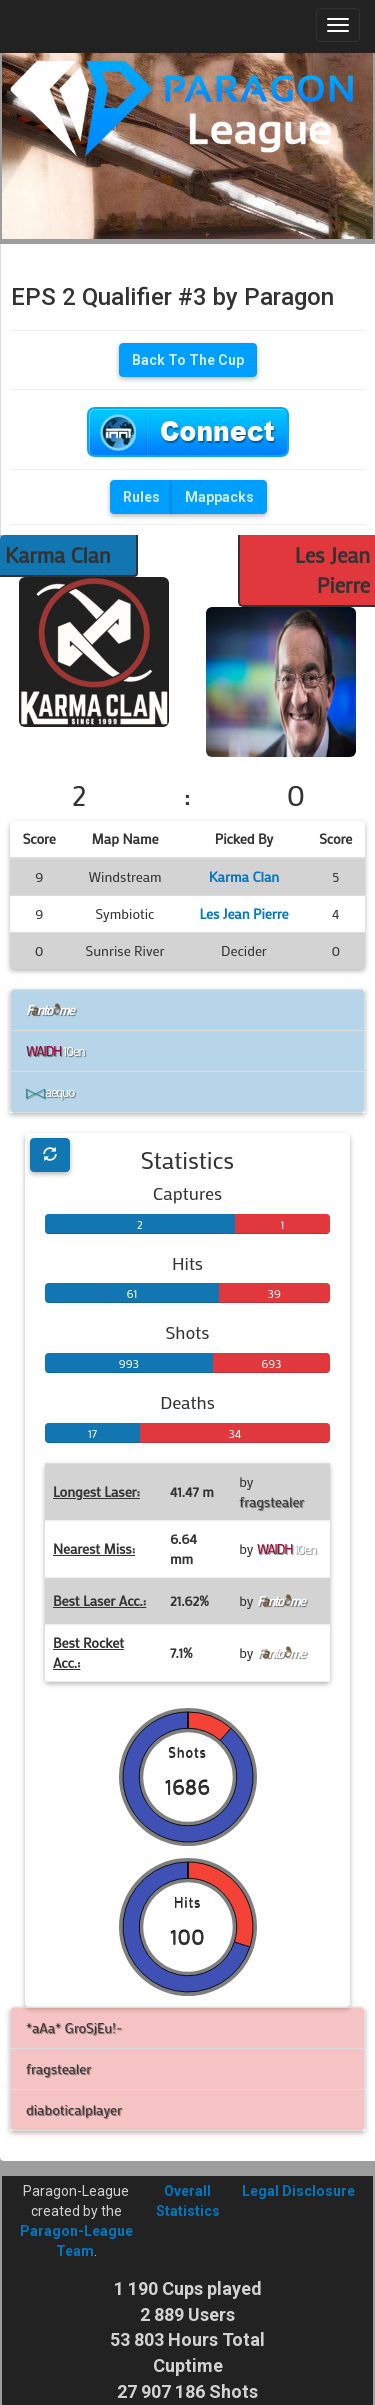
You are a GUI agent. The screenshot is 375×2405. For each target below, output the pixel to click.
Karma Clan (58, 555)
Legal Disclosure (298, 2191)
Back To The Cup (188, 360)
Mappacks (219, 497)
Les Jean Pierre (243, 913)
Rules (141, 497)
